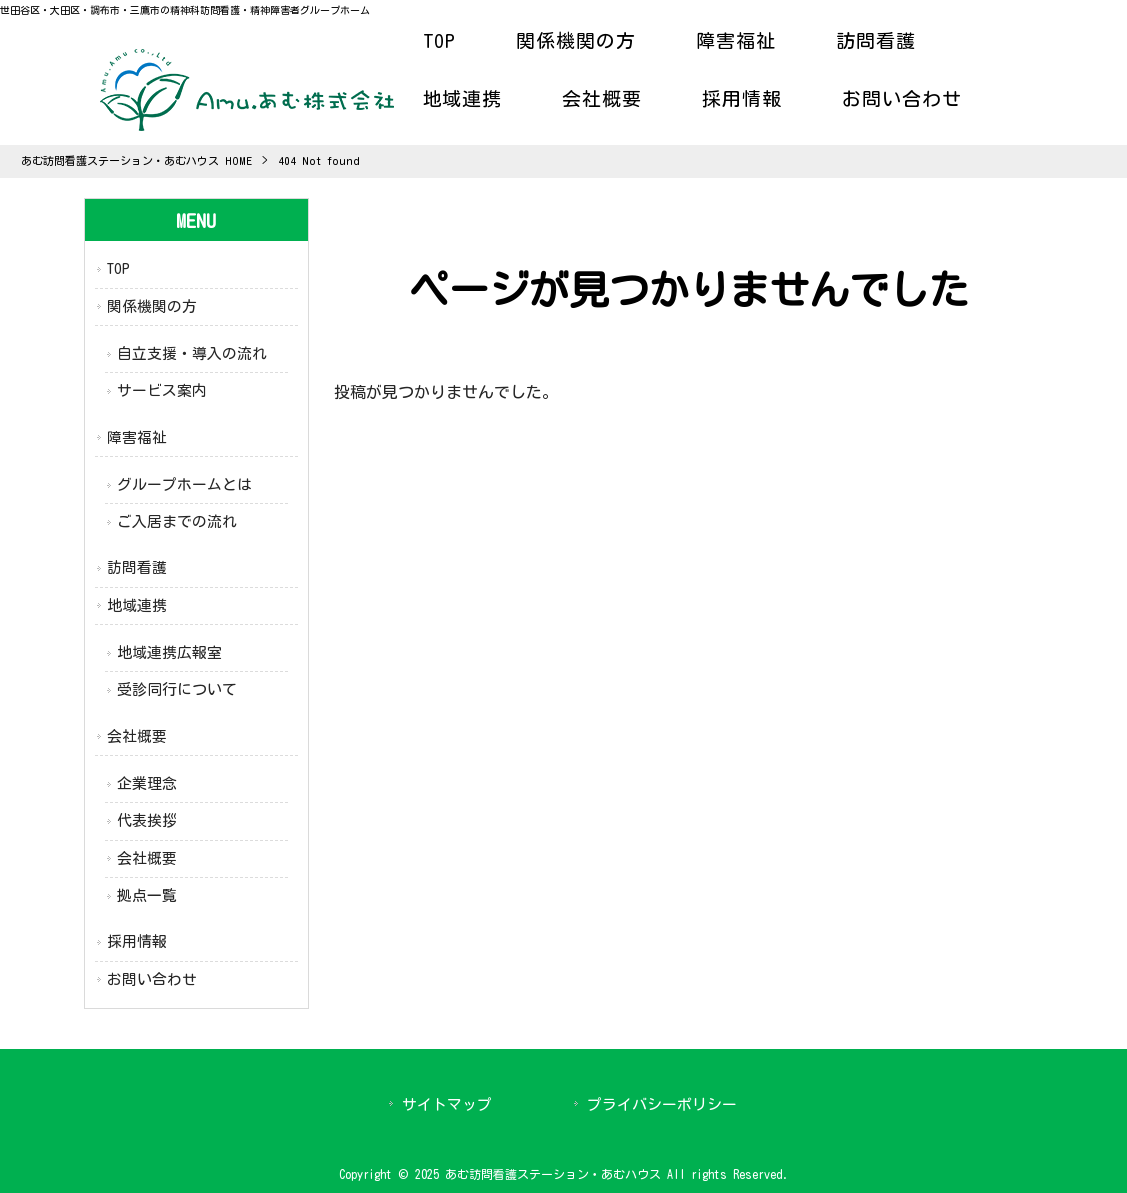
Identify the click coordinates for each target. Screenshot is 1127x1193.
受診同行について (177, 689)
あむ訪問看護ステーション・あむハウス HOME (136, 160)
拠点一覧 (147, 895)
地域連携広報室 (169, 652)
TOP (118, 268)
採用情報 (137, 941)
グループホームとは (184, 484)
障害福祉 (137, 437)
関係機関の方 (152, 306)
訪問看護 (137, 567)
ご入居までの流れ (177, 521)
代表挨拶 (147, 820)
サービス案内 (162, 390)
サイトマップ (447, 1104)
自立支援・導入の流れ (192, 353)
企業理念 (147, 783)
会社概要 (137, 736)
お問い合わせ (152, 979)
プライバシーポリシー (662, 1104)
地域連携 (137, 605)
